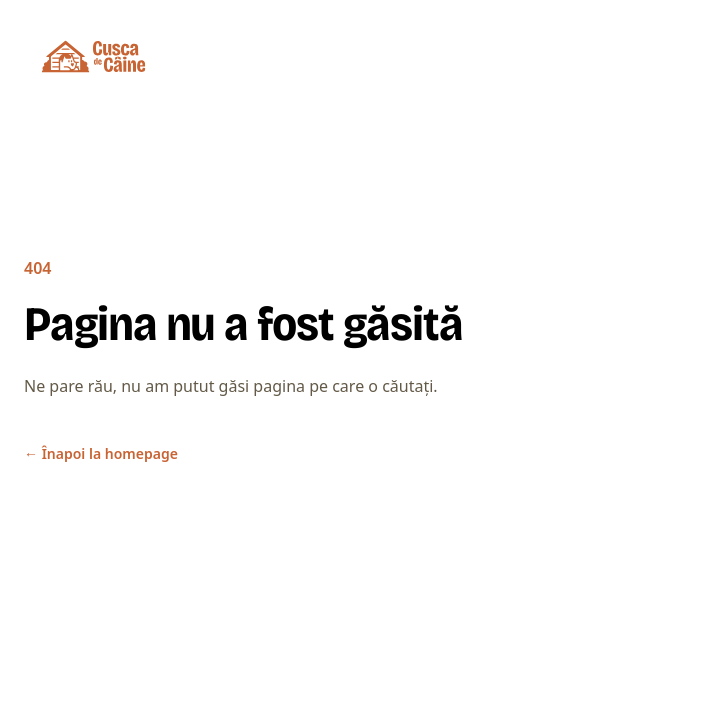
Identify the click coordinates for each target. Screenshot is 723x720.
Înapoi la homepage (101, 453)
